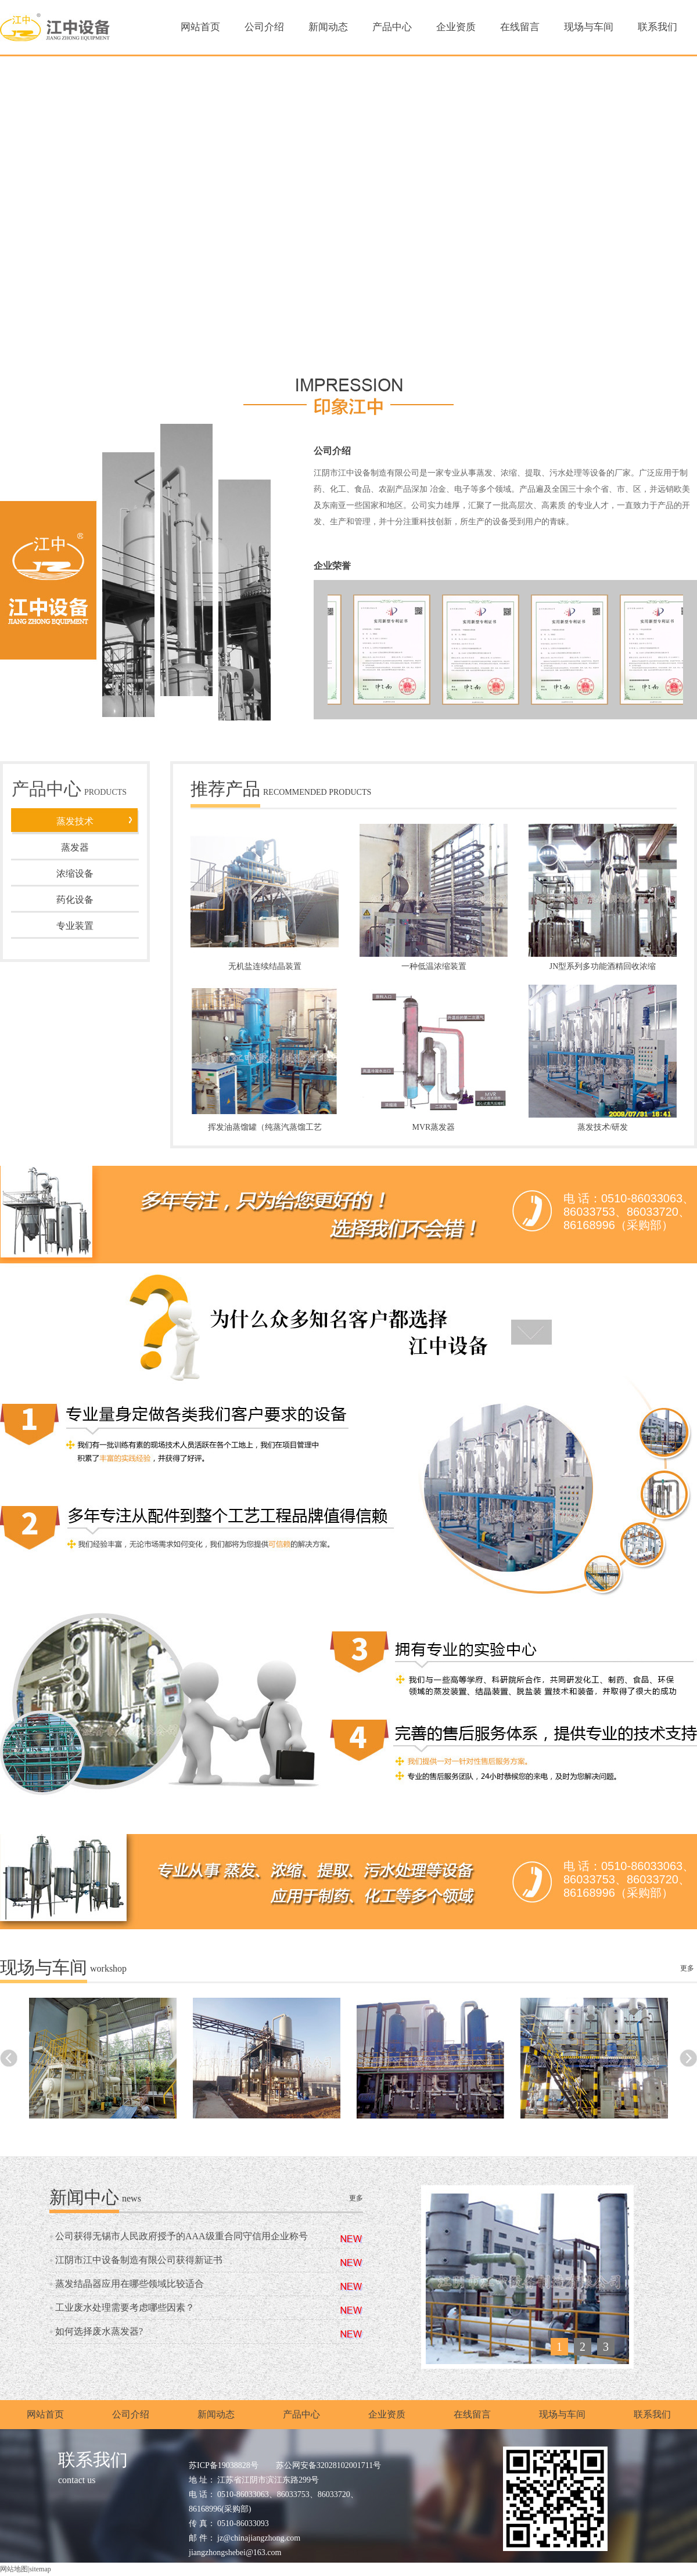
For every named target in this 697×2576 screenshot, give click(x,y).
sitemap (40, 2569)
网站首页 (200, 27)
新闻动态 (328, 27)
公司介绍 (264, 27)
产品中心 (392, 27)
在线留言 (520, 27)
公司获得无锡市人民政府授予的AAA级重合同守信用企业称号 (181, 2236)
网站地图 (14, 2569)
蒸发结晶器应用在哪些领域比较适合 (129, 2284)
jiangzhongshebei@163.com (235, 2552)
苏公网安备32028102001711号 (328, 2465)
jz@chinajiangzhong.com (258, 2538)
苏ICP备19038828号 (223, 2465)
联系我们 (657, 27)
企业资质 (456, 27)
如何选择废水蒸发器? (99, 2331)
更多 (687, 1968)
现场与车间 (588, 27)
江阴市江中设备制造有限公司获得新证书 (138, 2260)
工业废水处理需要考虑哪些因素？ (125, 2307)
